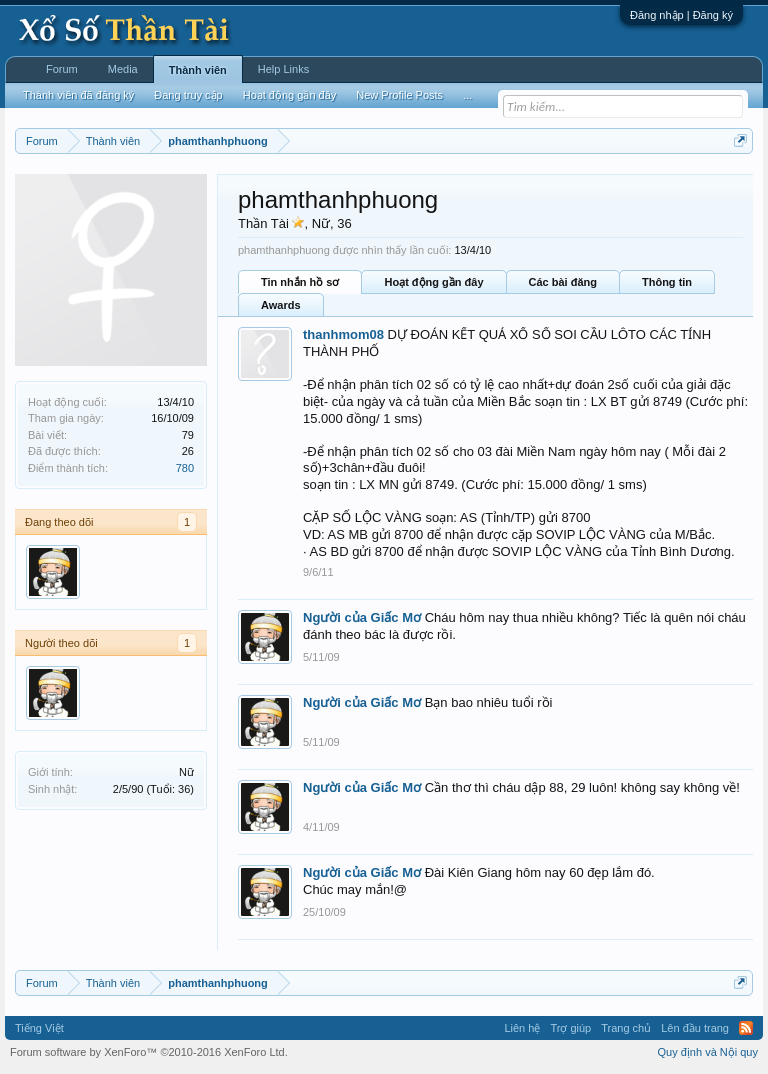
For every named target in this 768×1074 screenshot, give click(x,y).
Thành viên (198, 70)
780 (185, 468)
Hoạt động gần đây (433, 282)
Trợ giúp (570, 1028)
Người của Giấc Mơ (362, 617)
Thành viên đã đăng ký (78, 95)
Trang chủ (626, 1028)
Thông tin (667, 282)
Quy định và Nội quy (708, 1052)
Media (123, 69)
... (467, 95)
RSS (746, 1028)
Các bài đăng (563, 282)
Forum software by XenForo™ (149, 1052)
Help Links (283, 69)
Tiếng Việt (39, 1028)
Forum (62, 69)
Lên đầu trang (695, 1028)
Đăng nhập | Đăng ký (681, 15)
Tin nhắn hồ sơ (300, 282)
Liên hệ (522, 1028)
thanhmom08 (343, 334)
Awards (281, 305)
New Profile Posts (399, 95)
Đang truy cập (188, 95)
